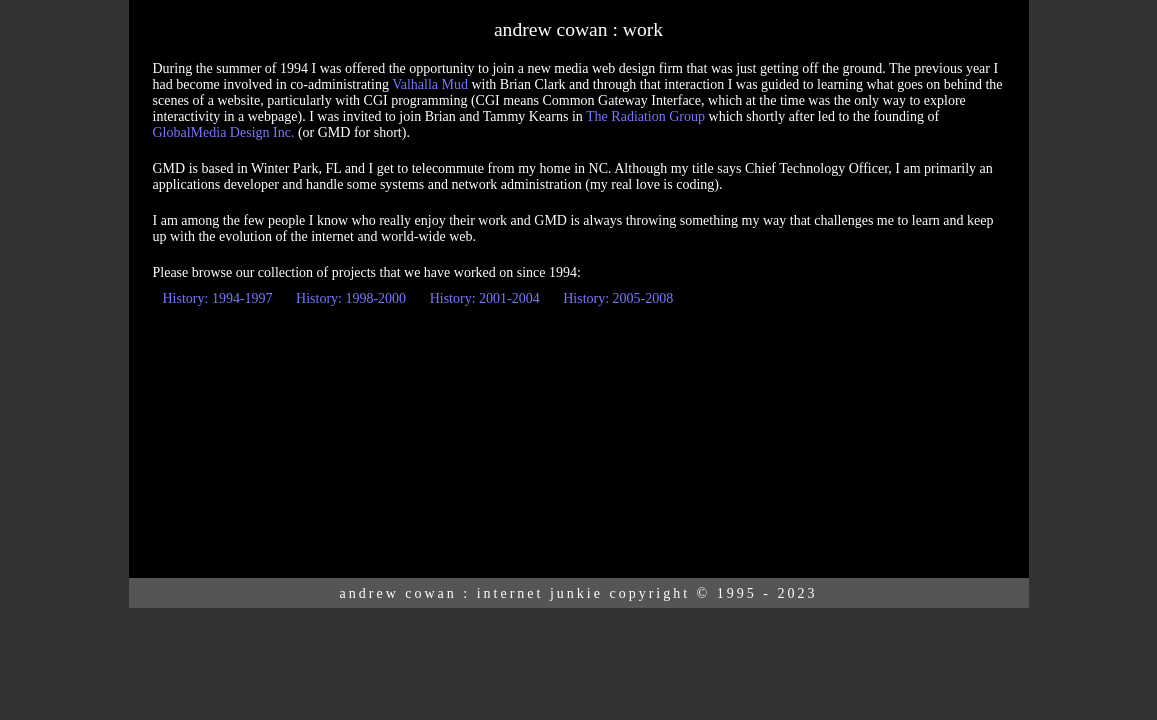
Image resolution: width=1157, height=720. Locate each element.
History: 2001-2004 (485, 298)
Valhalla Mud (430, 84)
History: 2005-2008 (618, 298)
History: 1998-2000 (351, 298)
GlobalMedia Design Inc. (224, 132)
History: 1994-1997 (218, 298)
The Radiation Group (645, 116)
